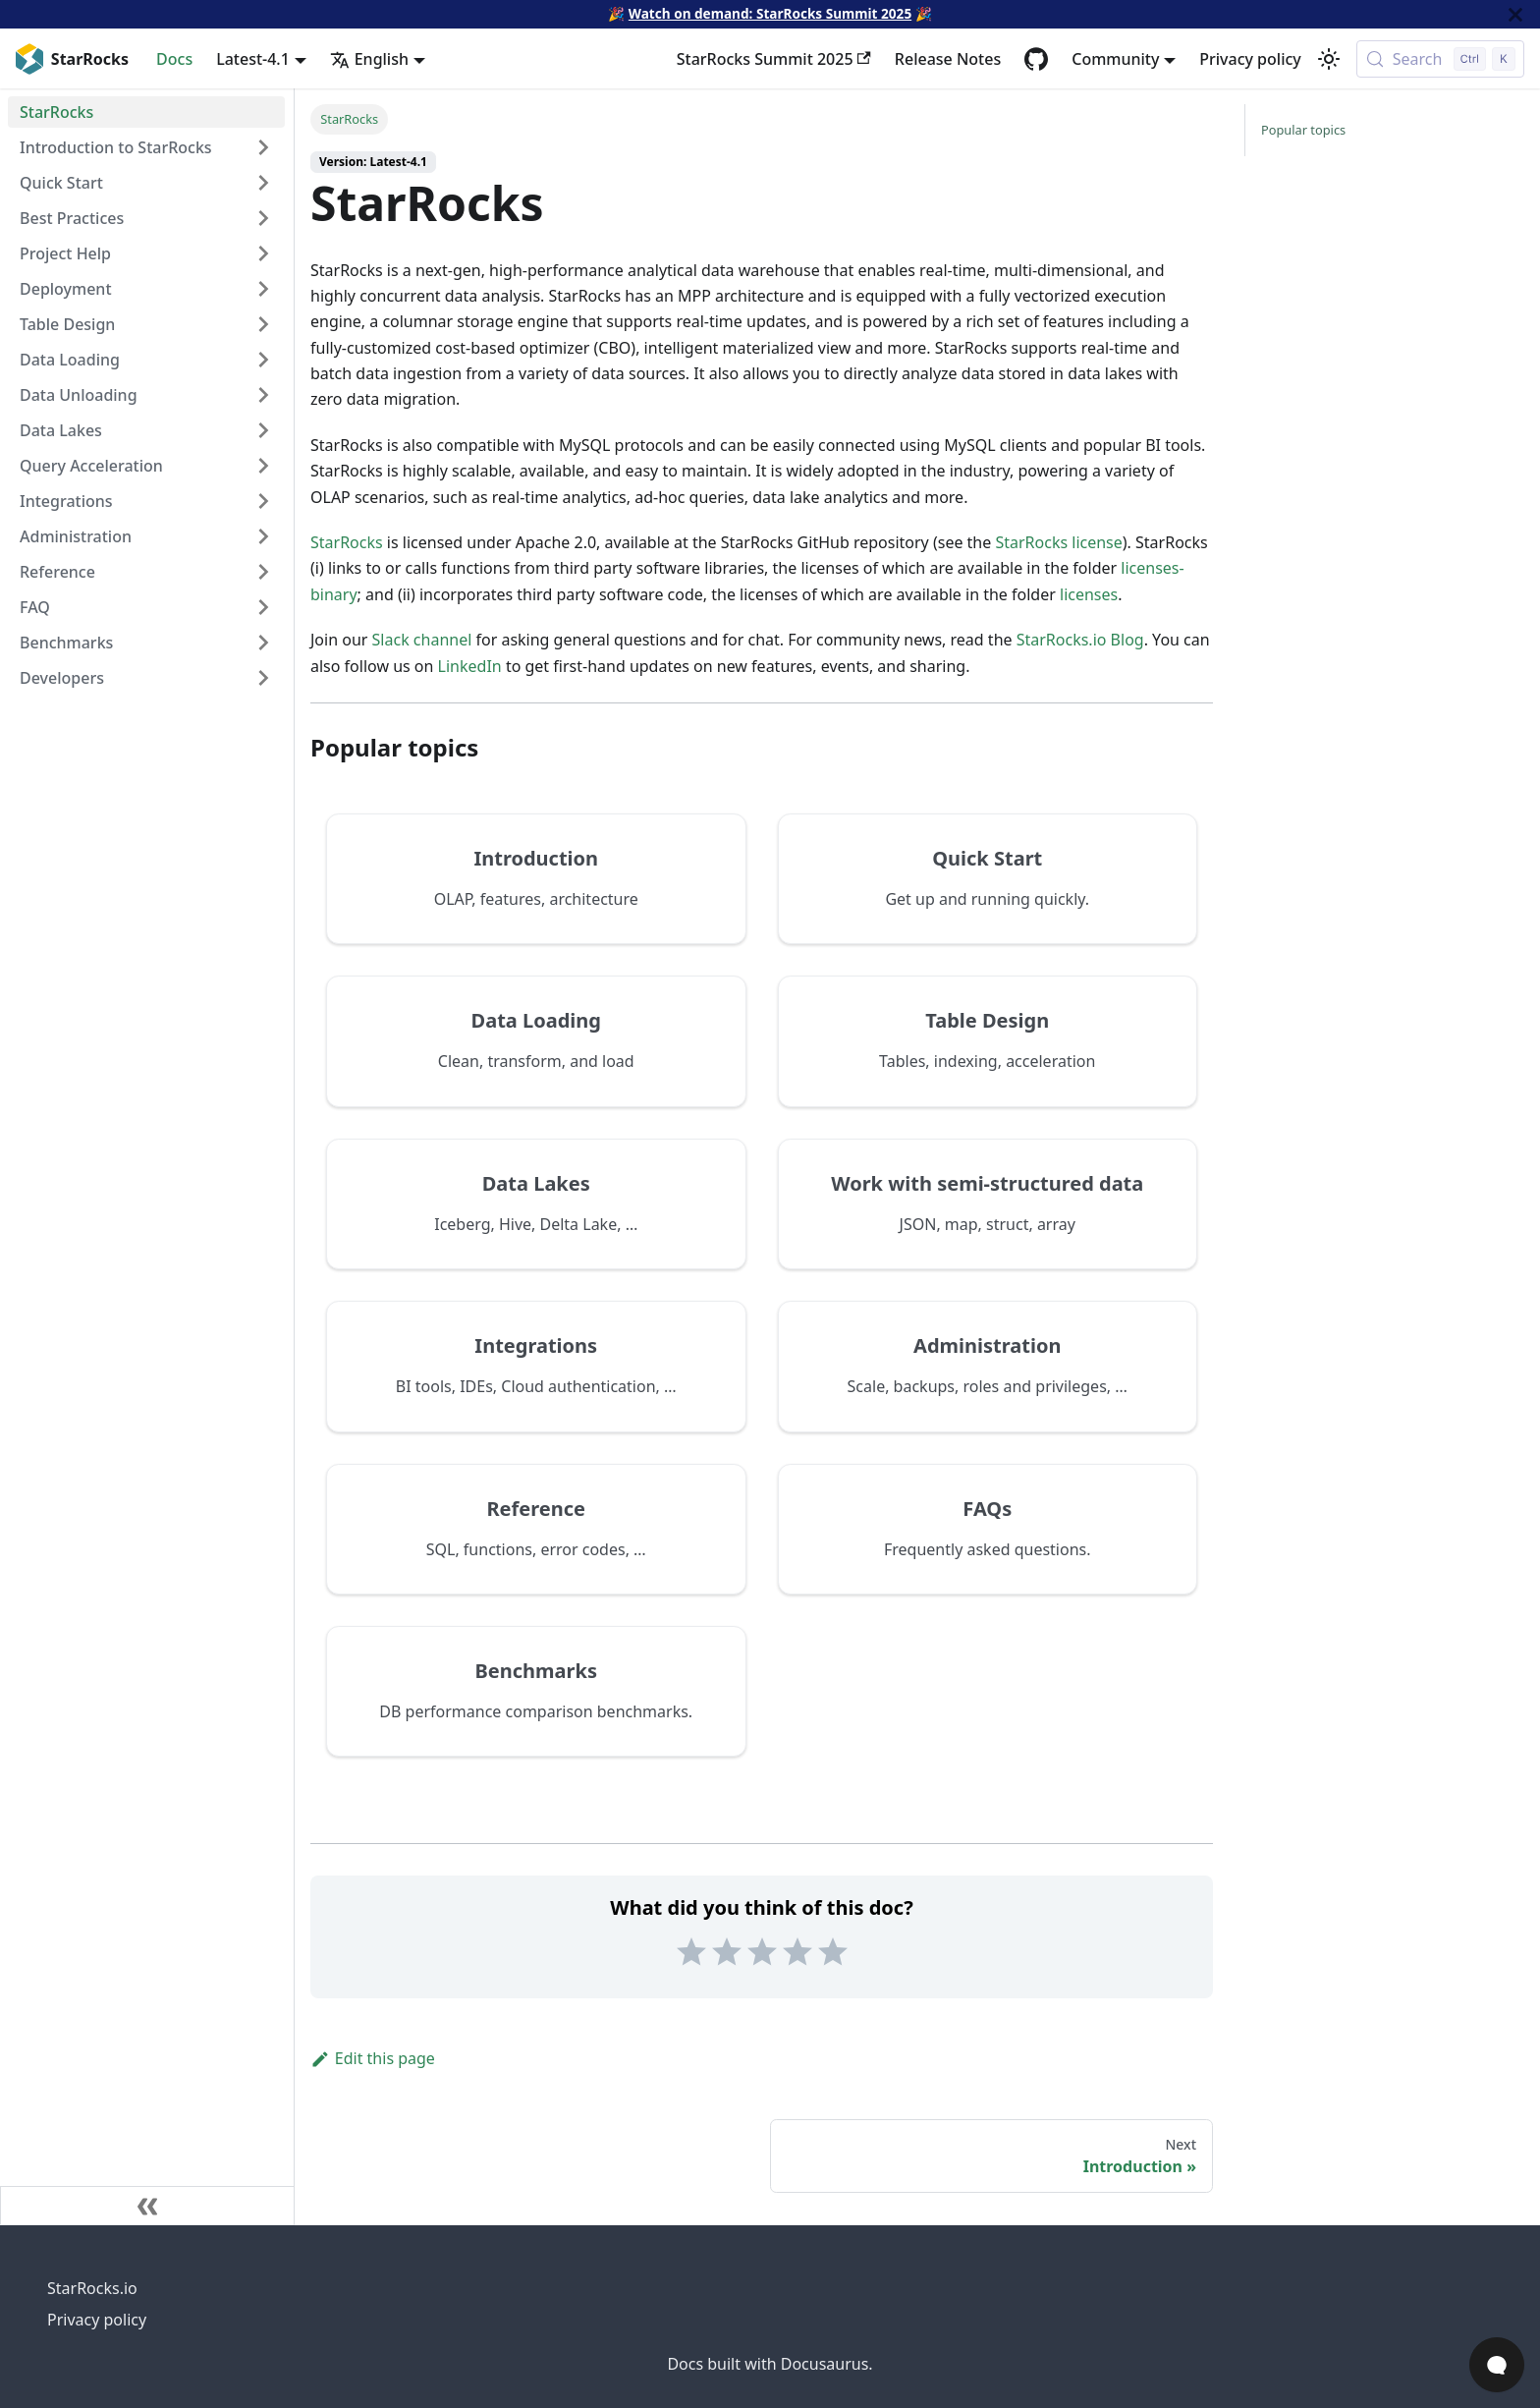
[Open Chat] (1496, 2364)
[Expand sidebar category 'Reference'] (263, 572)
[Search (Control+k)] (1440, 59)
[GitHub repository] (1036, 59)
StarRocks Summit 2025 (774, 59)
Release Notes (948, 59)
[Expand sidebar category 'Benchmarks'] (263, 642)
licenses (1089, 594)
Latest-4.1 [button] (253, 59)
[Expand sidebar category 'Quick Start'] (263, 182)
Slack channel (422, 639)
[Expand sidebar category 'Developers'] (263, 678)
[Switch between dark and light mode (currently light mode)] (1329, 59)
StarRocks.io (92, 2288)
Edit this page (372, 2058)
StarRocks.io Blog (1080, 639)
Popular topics (1303, 130)
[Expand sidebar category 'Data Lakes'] (263, 430)
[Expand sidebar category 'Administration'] (263, 536)
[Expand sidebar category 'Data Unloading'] (263, 395)
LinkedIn (470, 666)
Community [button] (1115, 59)
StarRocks (346, 542)
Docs (174, 59)
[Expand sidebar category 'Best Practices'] (263, 218)
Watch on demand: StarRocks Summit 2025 (770, 13)
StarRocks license (1058, 542)
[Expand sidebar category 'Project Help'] (263, 253)
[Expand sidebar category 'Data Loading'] (263, 359)
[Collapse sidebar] (147, 2205)
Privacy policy (1250, 59)
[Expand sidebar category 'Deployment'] (263, 289)
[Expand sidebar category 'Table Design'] (263, 324)
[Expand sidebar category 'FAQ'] (263, 607)
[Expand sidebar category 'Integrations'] (263, 501)
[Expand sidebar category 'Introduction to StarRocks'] (263, 147)
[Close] (1515, 14)
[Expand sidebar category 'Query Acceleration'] (263, 465)
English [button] (369, 59)
